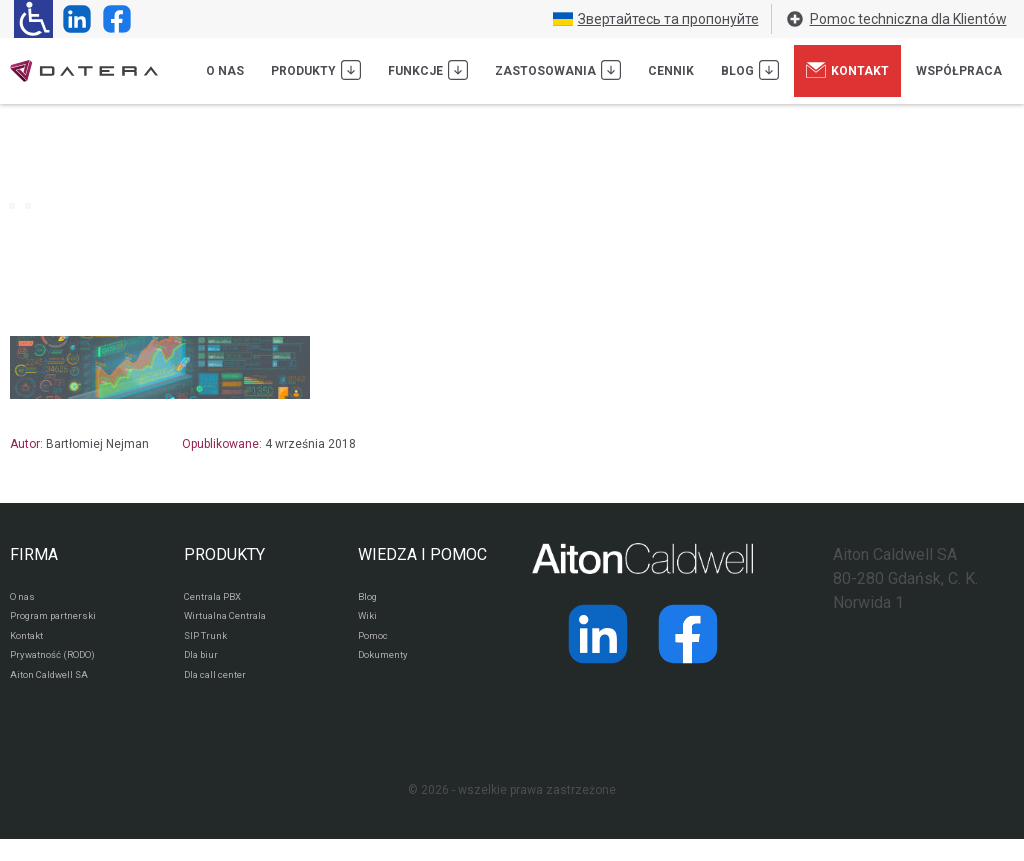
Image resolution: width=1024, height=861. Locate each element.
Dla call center (224, 695)
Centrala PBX (220, 599)
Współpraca (959, 71)
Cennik (671, 71)
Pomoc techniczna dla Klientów (896, 19)
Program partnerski (62, 623)
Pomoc (377, 647)
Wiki (369, 623)
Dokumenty (389, 671)
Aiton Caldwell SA (58, 695)
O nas (225, 71)
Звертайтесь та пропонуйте (656, 19)
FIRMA (34, 554)
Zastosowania (558, 70)
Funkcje (428, 70)
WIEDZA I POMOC (422, 554)
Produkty (316, 70)
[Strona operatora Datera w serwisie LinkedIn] (73, 19)
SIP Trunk (209, 647)
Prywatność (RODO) (64, 671)
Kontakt (847, 70)
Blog (750, 70)
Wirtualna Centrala (235, 623)
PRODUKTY (224, 554)
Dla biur (204, 671)
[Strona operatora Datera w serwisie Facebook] (113, 19)
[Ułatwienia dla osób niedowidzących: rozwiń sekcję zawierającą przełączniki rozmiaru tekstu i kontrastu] (33, 19)
